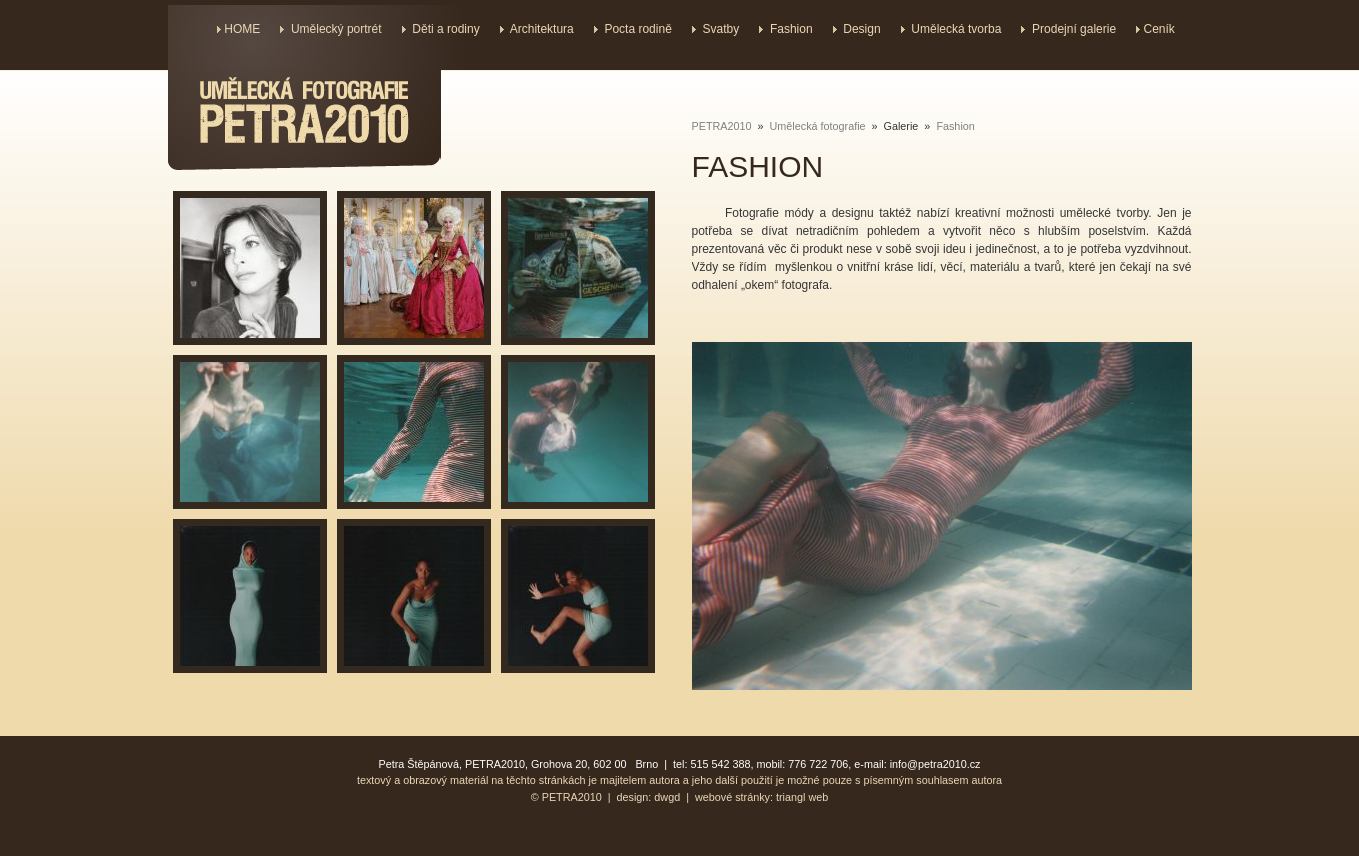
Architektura (542, 29)
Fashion (791, 29)
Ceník (1158, 29)
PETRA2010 (722, 126)
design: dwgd (649, 797)
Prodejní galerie (1074, 29)
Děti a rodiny (445, 29)
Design (861, 29)
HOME (242, 29)
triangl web (802, 797)
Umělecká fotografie (818, 126)
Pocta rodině (637, 29)
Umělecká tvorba (956, 29)
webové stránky (732, 797)
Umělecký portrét (336, 29)
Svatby (721, 29)
